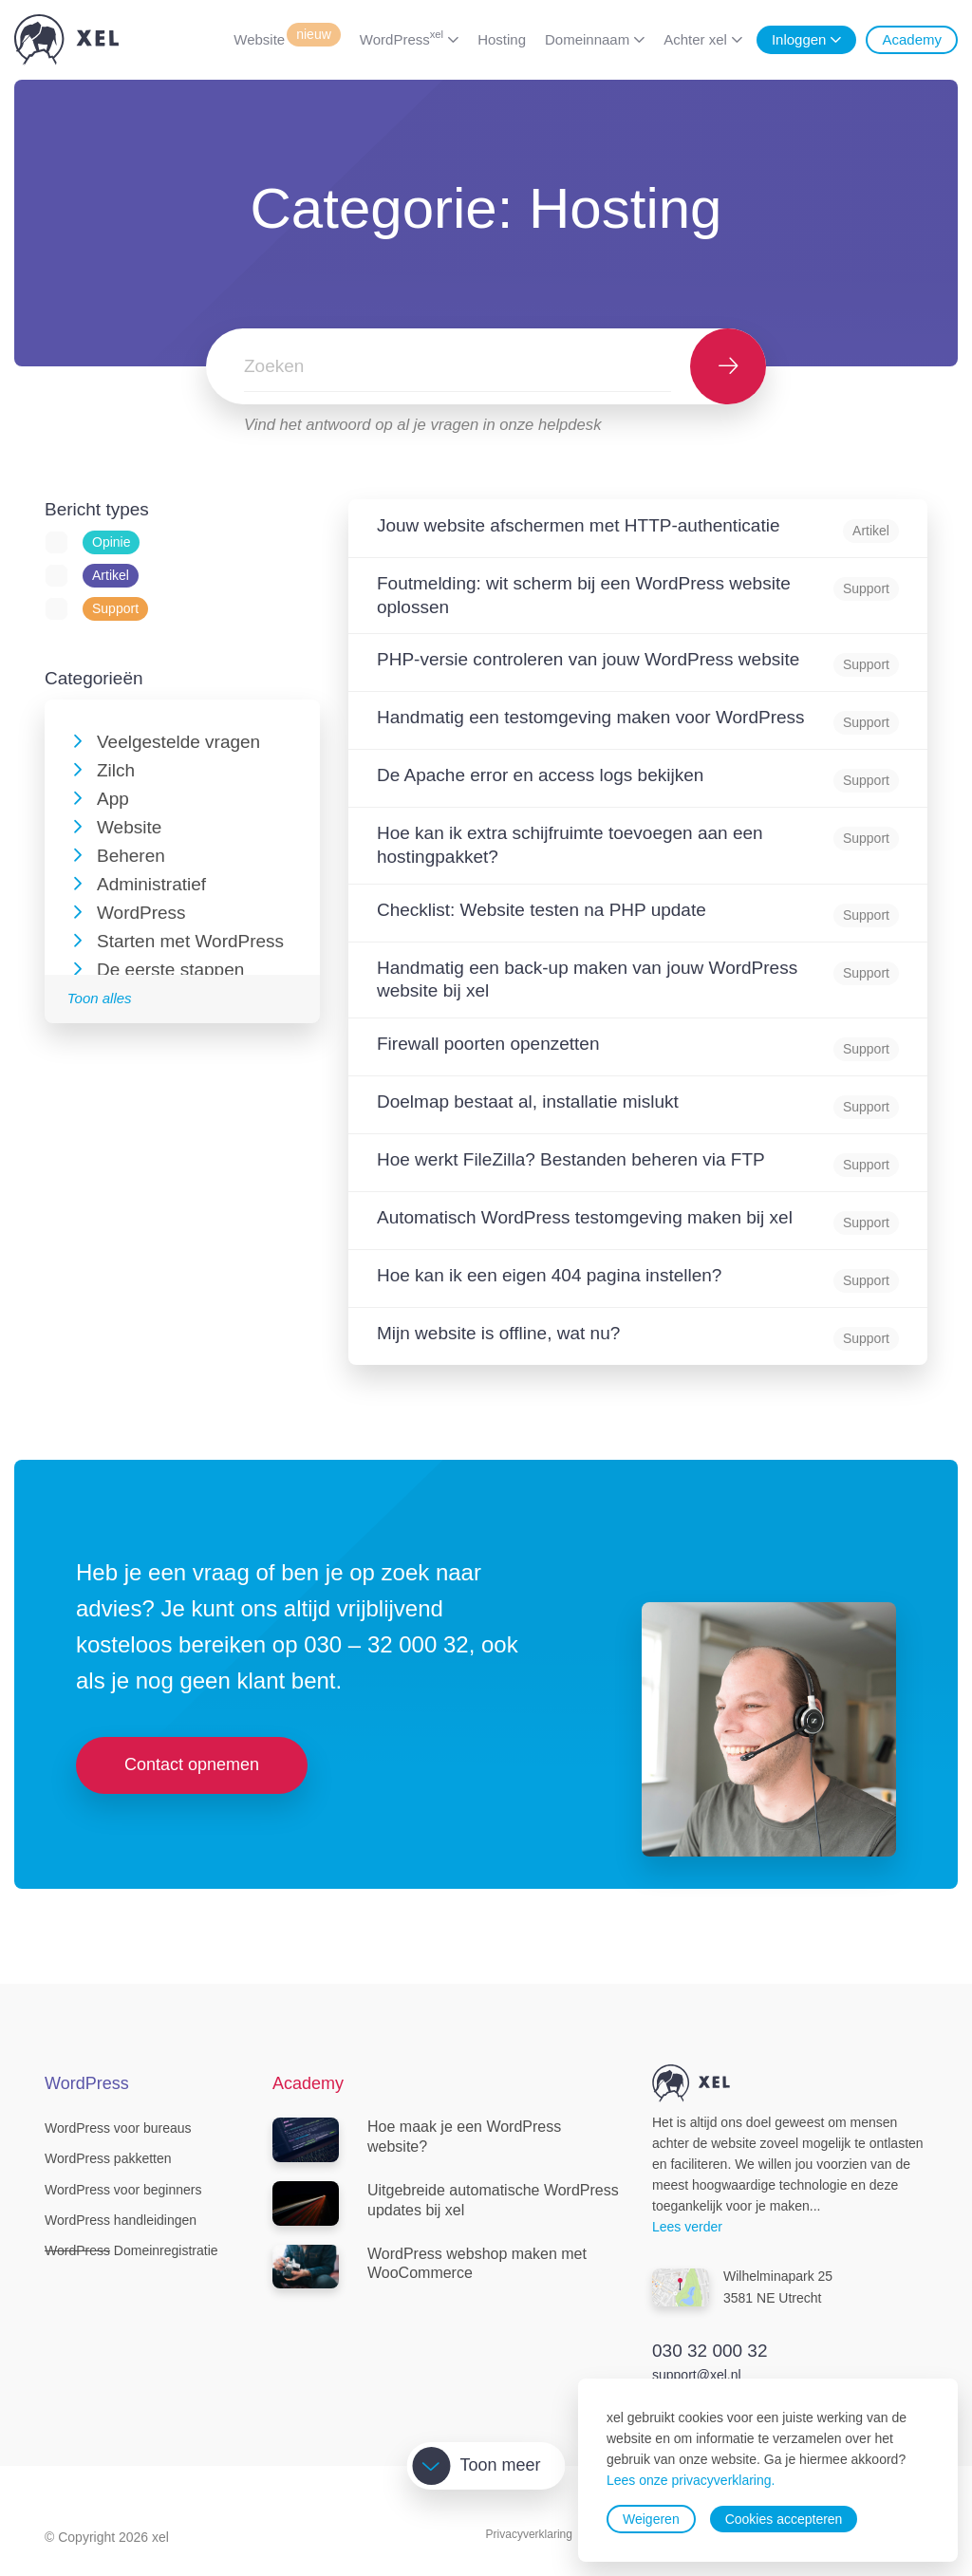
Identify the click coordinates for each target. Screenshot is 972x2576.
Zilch (116, 770)
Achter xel (695, 39)
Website (287, 38)
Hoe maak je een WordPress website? (416, 2140)
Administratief (151, 884)
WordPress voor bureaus (118, 2128)
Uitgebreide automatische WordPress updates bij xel (445, 2203)
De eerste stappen (170, 970)
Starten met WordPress (190, 941)
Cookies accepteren (784, 2519)
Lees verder (687, 2226)
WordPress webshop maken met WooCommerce (429, 2267)
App (113, 799)
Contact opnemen (191, 1764)
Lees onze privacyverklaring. (691, 2480)
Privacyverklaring (529, 2534)
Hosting (501, 39)
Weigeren (651, 2519)
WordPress (401, 37)
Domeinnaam (587, 39)
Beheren (131, 856)
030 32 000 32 (710, 2351)
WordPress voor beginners (123, 2189)
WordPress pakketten (108, 2158)
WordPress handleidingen (120, 2220)
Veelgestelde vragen (178, 742)
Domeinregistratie (131, 2250)
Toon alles (99, 998)
